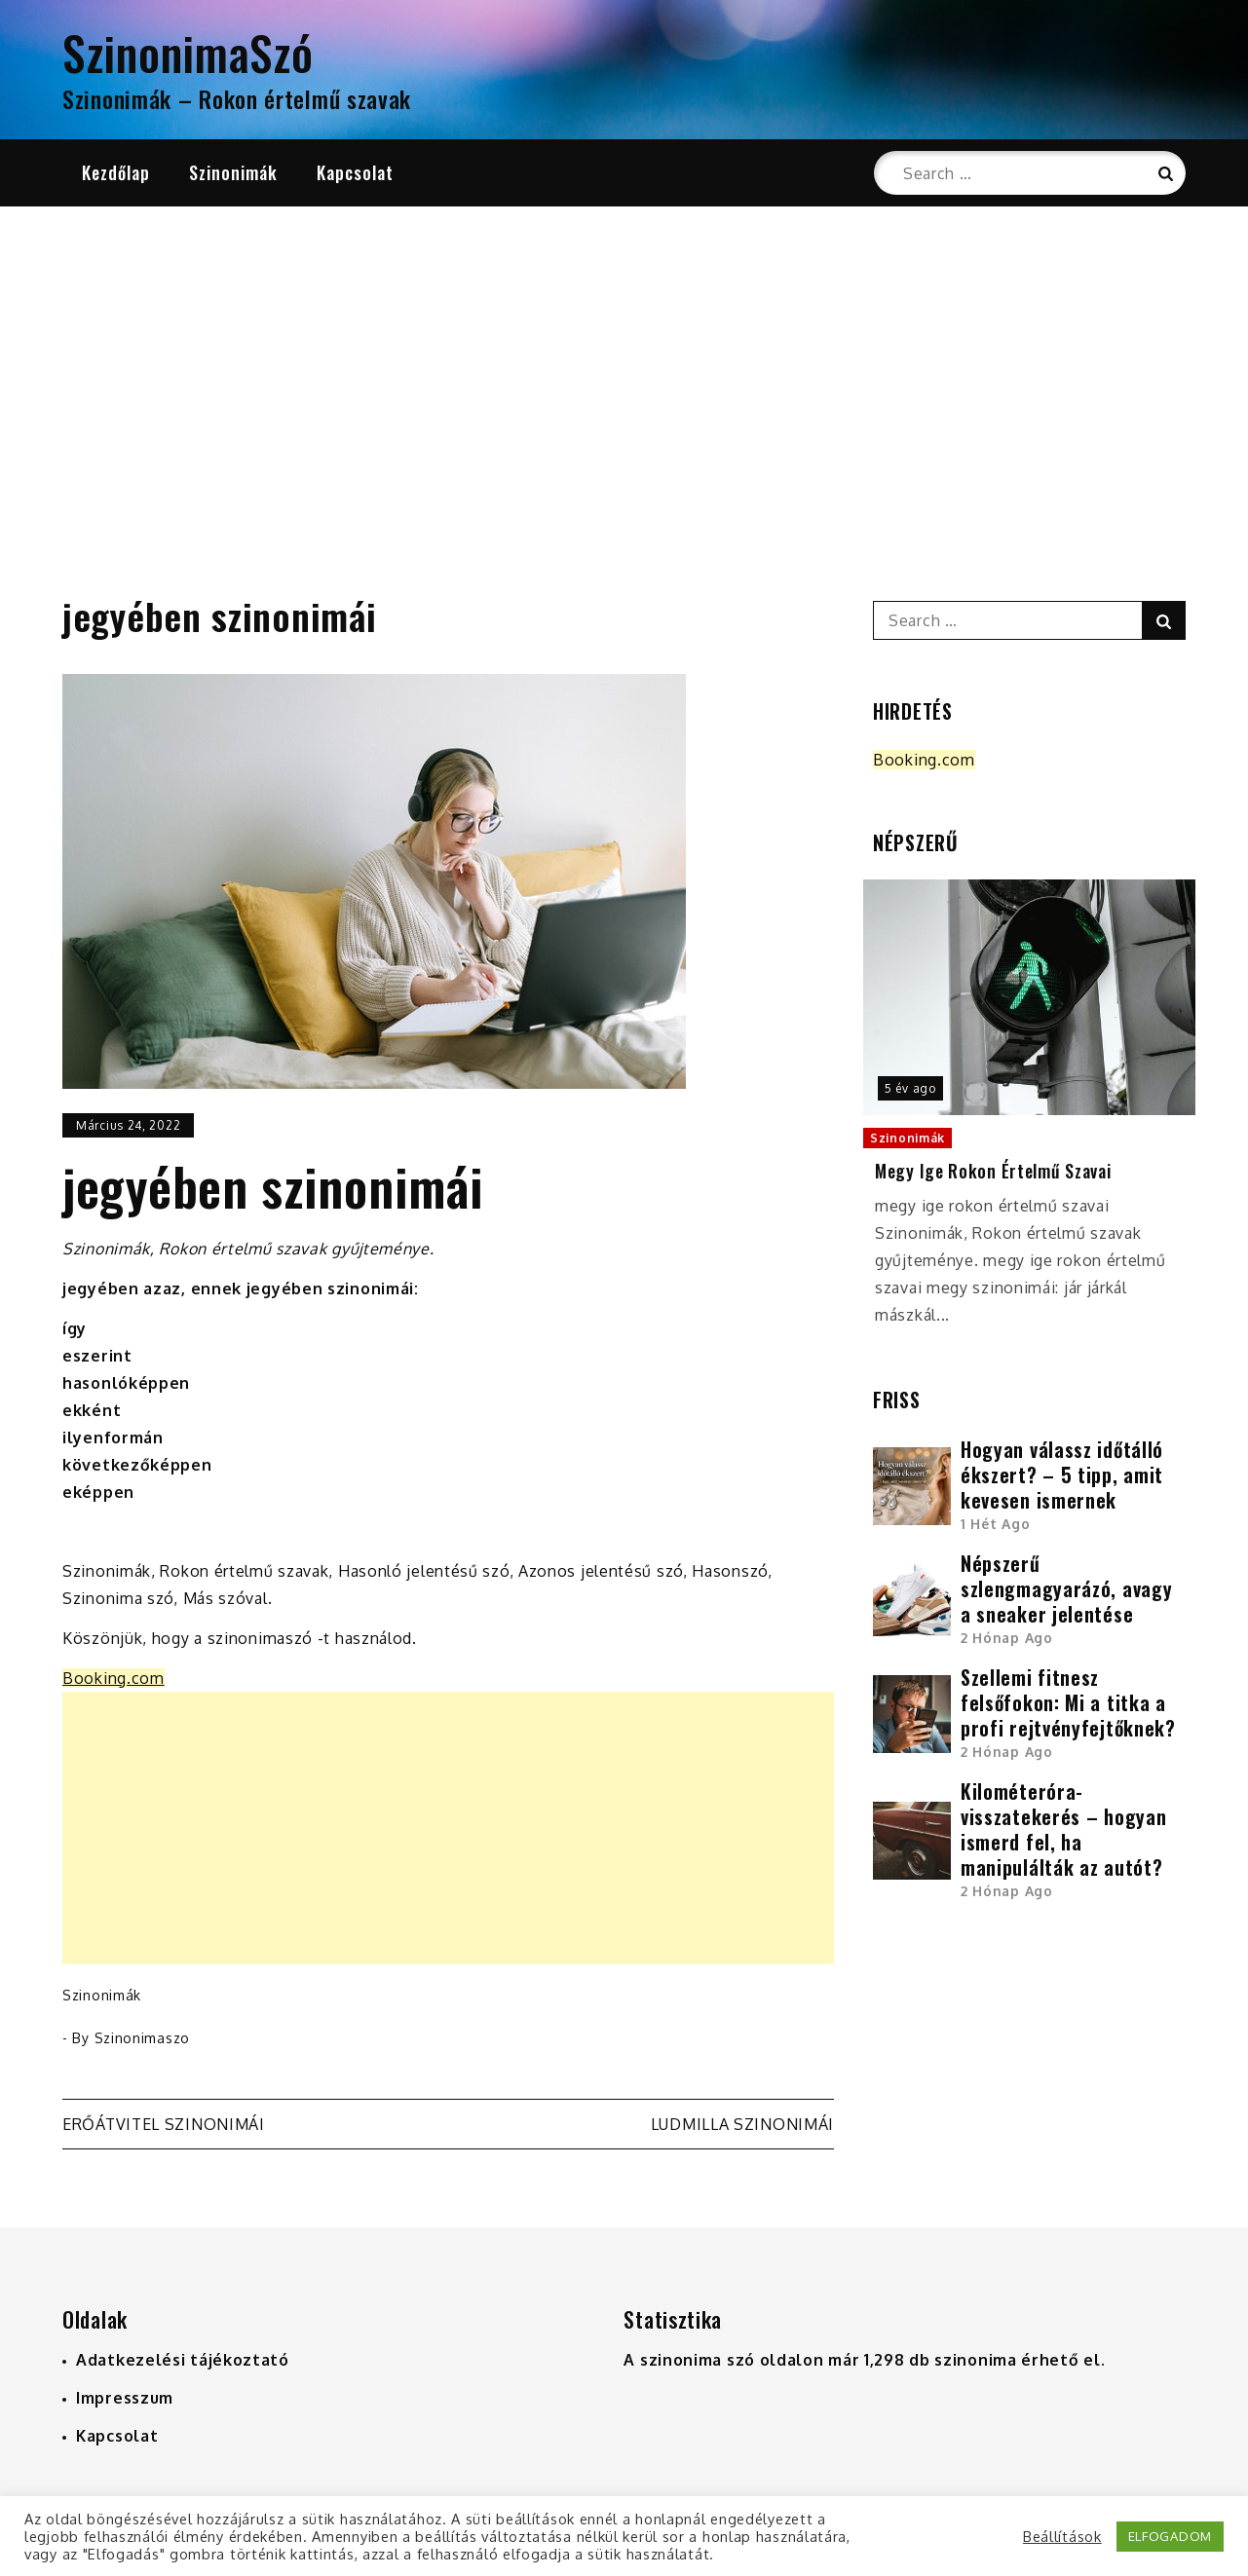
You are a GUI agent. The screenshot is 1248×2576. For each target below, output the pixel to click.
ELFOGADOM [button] (1170, 2536)
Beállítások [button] (1062, 2536)
